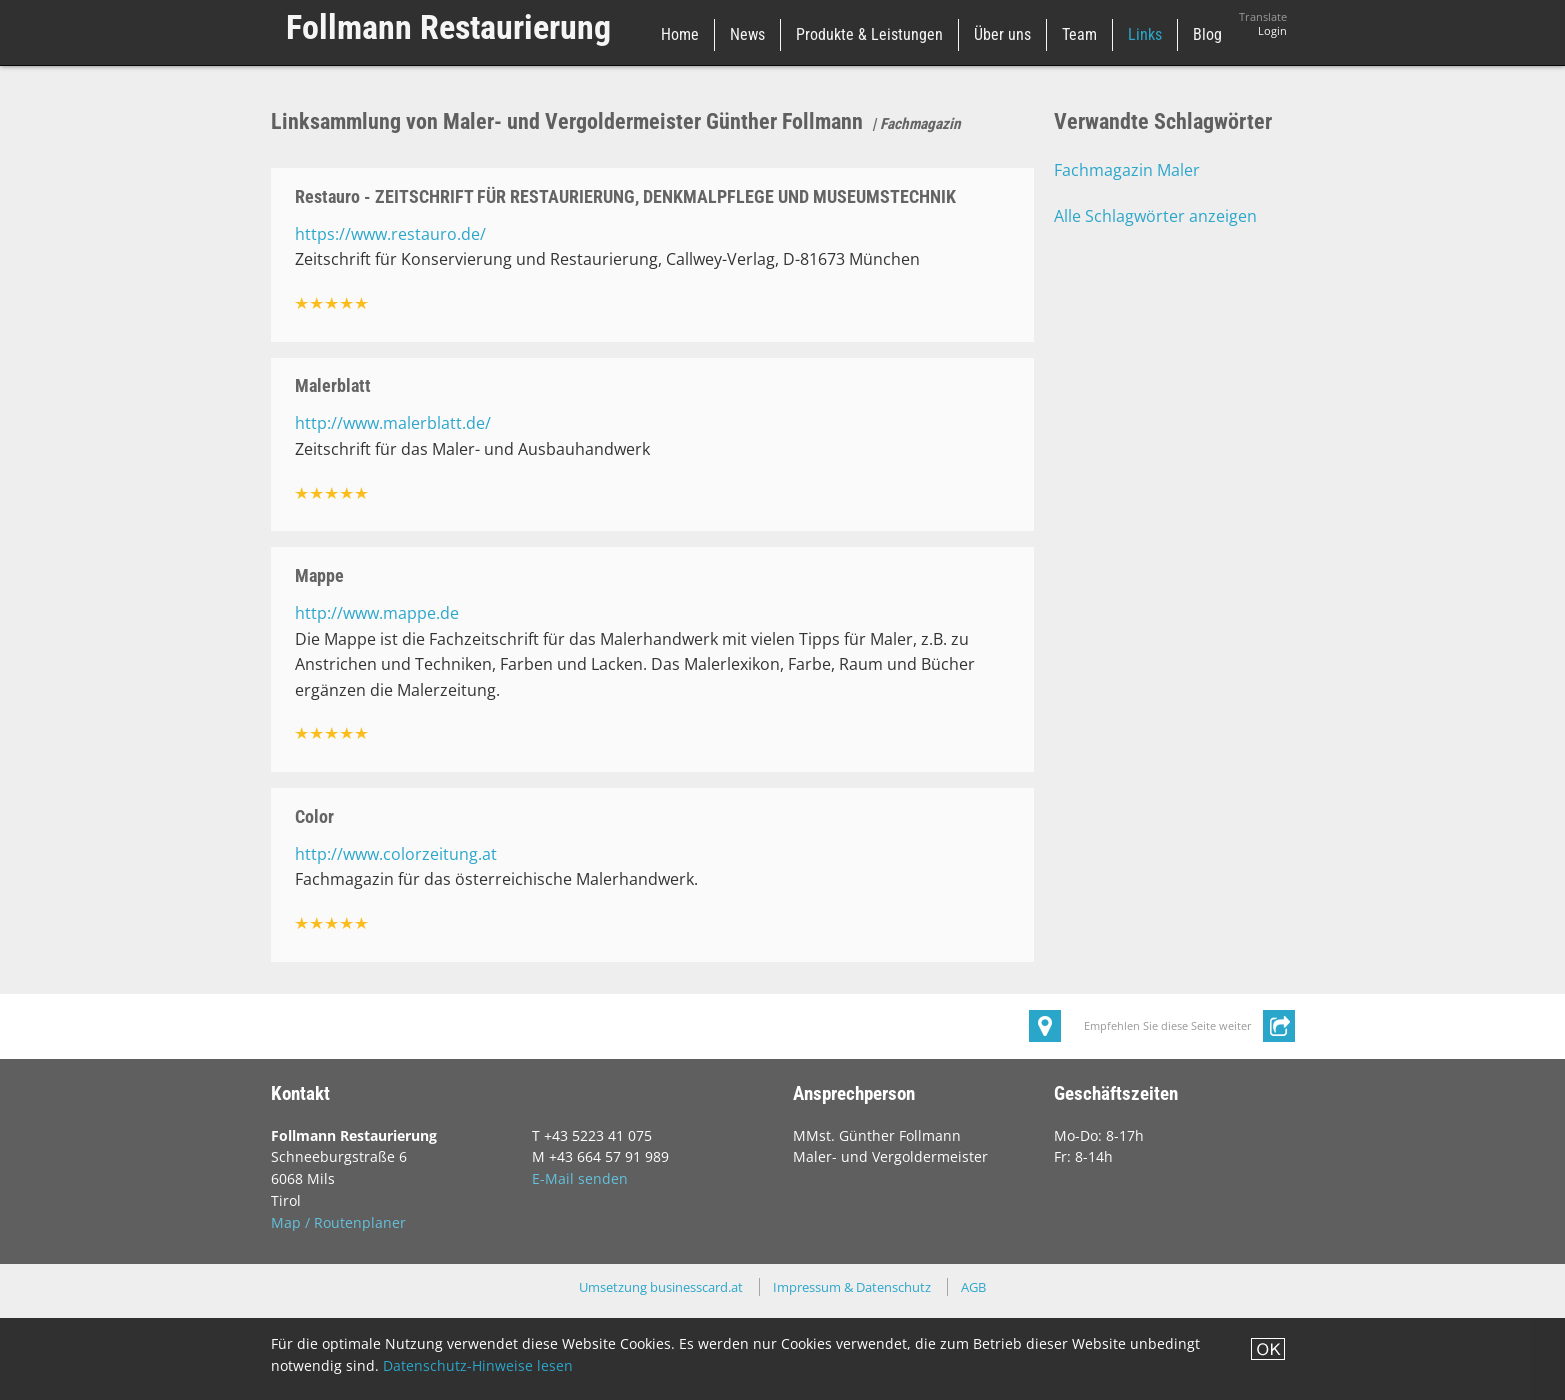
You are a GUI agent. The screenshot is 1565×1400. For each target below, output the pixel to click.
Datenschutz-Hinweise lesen (478, 1365)
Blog (1207, 34)
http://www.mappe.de (377, 613)
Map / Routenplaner (338, 1222)
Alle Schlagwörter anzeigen (1155, 216)
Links (1145, 34)
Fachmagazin (1103, 170)
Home (680, 34)
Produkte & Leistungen (869, 34)
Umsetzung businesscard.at (661, 1287)
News (747, 34)
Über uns (1002, 34)
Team (1079, 34)
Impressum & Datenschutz (852, 1287)
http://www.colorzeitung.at (396, 854)
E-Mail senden (580, 1178)
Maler (1178, 170)
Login (1272, 31)
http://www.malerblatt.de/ (393, 423)
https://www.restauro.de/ (390, 234)
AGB (973, 1287)
